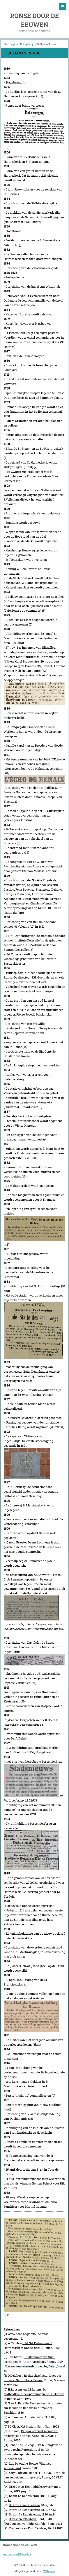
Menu (62, 6)
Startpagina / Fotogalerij (18, 44)
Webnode (49, 2571)
